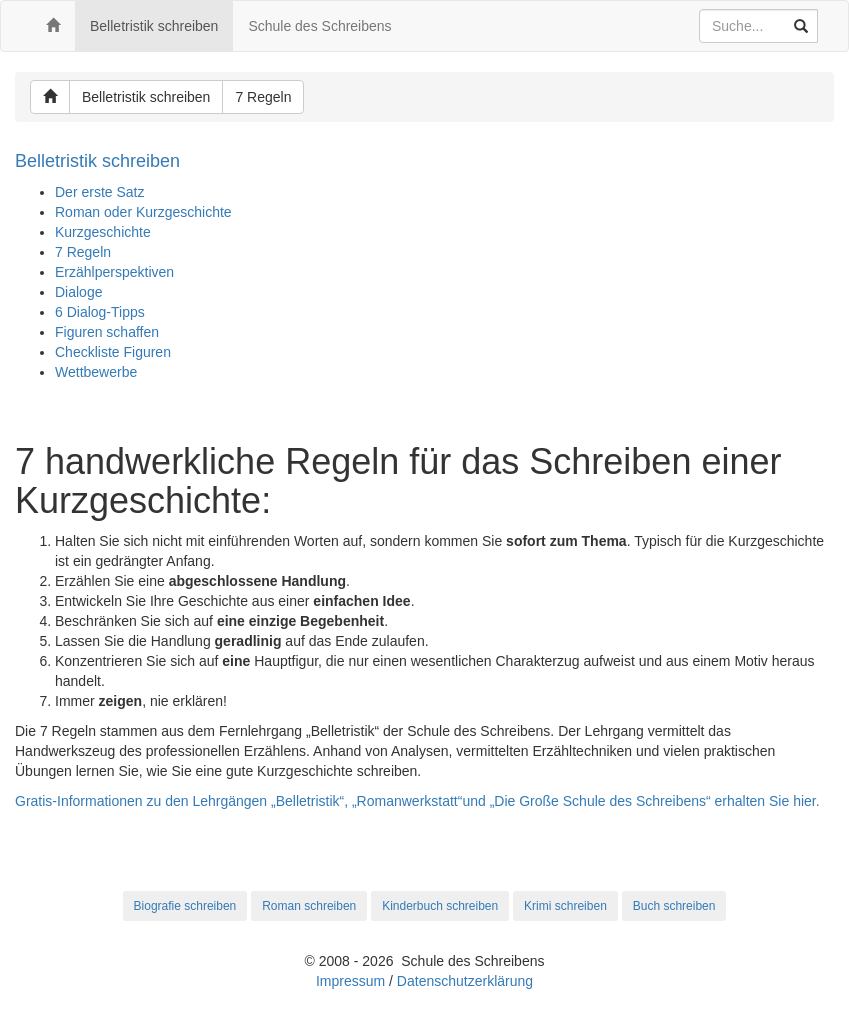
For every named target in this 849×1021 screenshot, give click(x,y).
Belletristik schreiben (154, 26)
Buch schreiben (674, 906)
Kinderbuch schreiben (440, 906)
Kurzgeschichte (103, 232)
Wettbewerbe (96, 372)
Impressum (350, 981)
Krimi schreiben (565, 906)
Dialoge (78, 292)
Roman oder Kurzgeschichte (143, 212)
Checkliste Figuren (113, 352)
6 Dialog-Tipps (100, 312)
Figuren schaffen (107, 332)
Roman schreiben (309, 906)
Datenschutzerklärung (465, 981)
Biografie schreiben (185, 906)
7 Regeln (263, 97)
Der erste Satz (99, 192)
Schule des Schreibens (319, 26)
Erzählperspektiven (114, 272)
